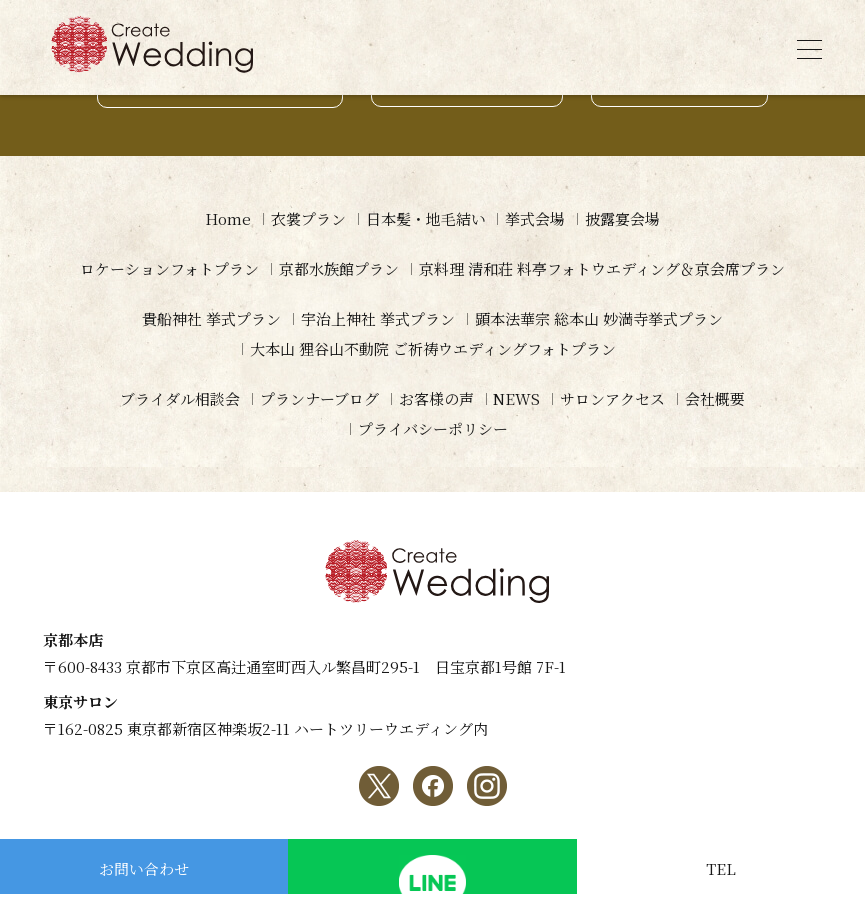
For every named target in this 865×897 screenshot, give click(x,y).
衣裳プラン (308, 218)
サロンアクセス (613, 398)
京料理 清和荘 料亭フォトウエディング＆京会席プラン (602, 268)
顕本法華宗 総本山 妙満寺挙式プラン (599, 318)
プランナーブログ (319, 398)
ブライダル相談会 (180, 398)
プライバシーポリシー (433, 428)
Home (228, 218)
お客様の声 (436, 398)
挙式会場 (536, 218)
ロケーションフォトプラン (169, 268)
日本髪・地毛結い (426, 218)
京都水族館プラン (339, 268)
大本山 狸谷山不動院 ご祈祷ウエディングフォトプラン (433, 348)
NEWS (517, 398)
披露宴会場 (623, 218)
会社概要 (716, 398)
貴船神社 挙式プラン (211, 318)
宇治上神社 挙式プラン (378, 318)
